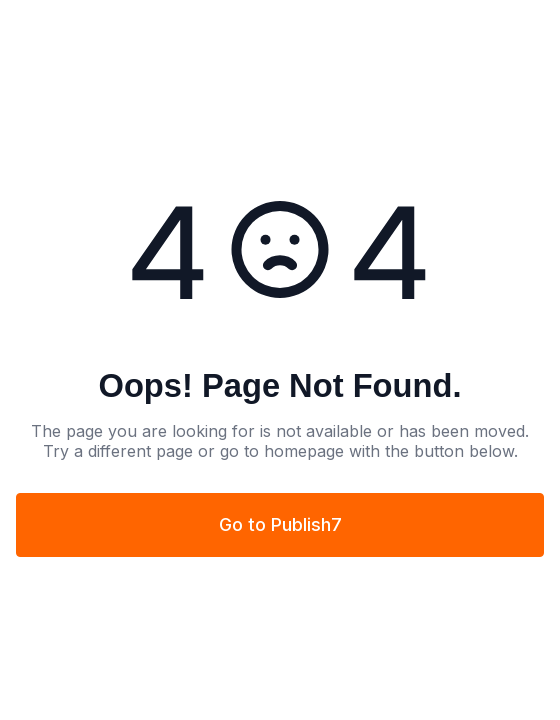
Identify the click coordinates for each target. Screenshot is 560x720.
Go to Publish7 (280, 524)
